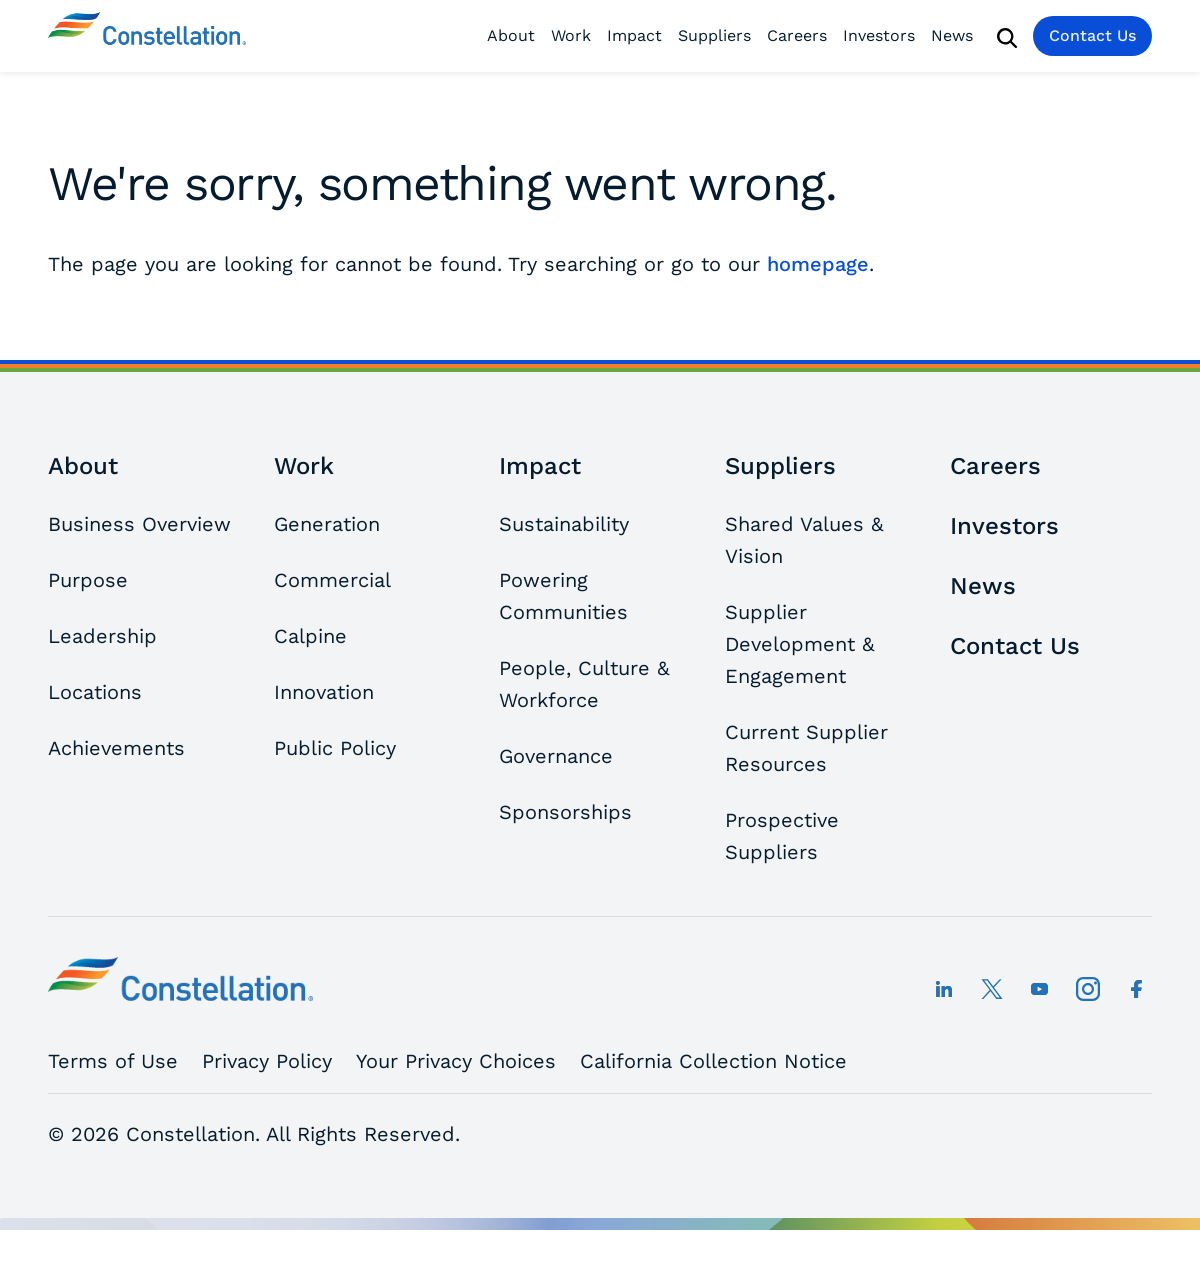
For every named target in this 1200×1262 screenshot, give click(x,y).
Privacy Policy (267, 1061)
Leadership (102, 636)
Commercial (332, 580)
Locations (95, 692)
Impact (634, 35)
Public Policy (335, 748)
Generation (327, 524)
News (952, 35)
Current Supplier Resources (806, 748)
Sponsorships (565, 812)
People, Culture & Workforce (584, 684)
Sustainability (564, 524)
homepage (818, 264)
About (511, 35)
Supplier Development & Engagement (799, 644)
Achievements (116, 748)
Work (571, 35)
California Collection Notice (713, 1061)
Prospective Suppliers (782, 836)
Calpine (310, 636)
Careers (797, 35)
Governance (556, 756)
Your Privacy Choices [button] (456, 1061)
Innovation (324, 692)
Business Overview (139, 524)
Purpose (88, 580)
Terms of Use (113, 1061)
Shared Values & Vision (804, 540)
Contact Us (1092, 35)
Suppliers (714, 35)
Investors (879, 35)
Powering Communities (563, 596)
